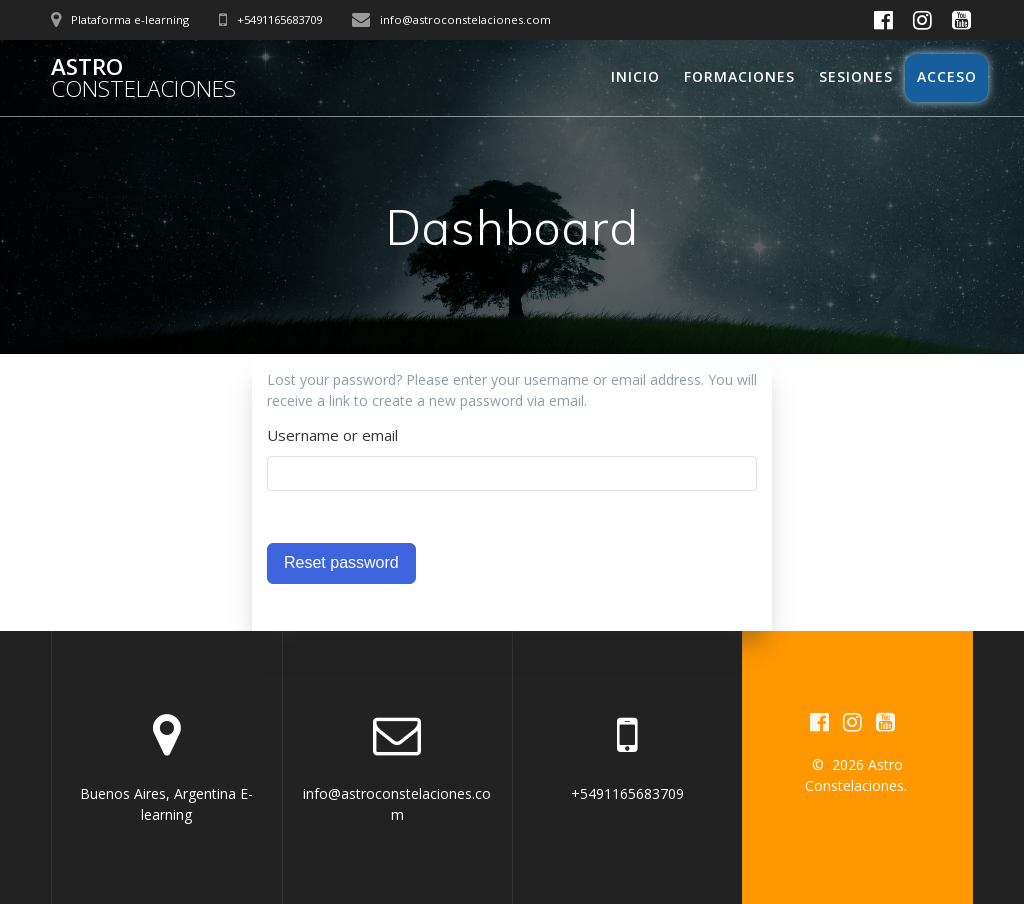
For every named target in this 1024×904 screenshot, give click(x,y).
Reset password (341, 562)
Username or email (332, 435)
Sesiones (856, 76)
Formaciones (739, 76)
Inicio (635, 76)
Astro (143, 78)
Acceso (946, 76)
